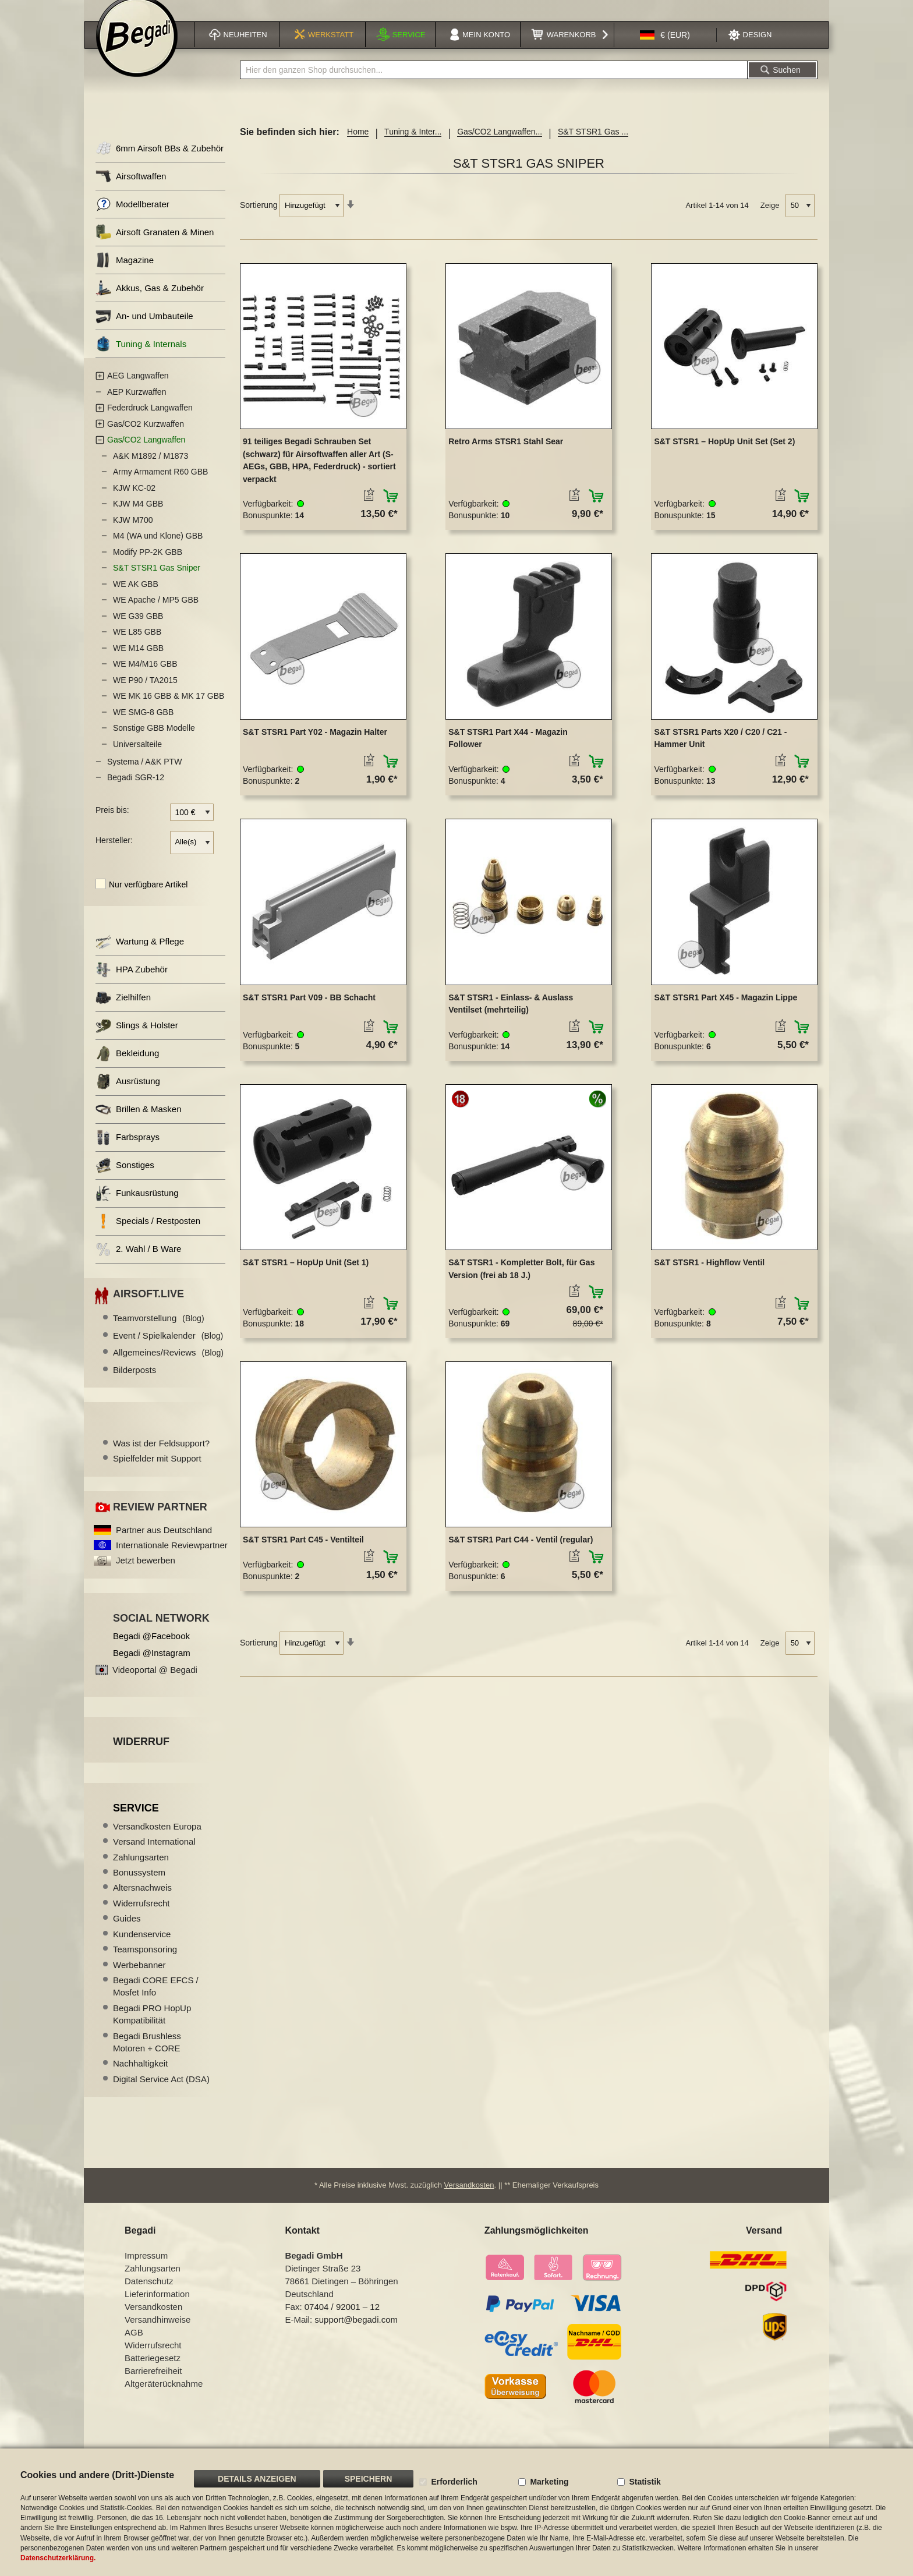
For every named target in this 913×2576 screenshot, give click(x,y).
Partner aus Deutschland (164, 1542)
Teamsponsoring (145, 1961)
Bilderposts (134, 1382)
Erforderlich (454, 2481)
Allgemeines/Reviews (168, 1365)
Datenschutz (149, 2296)
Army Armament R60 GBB (160, 484)
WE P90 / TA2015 (145, 692)
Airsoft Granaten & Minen (154, 245)
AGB (134, 2347)
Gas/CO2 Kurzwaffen (145, 436)
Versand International (154, 1854)
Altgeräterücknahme (164, 2398)
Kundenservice (142, 1946)
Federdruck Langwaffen (150, 420)
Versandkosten (469, 2199)
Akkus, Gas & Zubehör (149, 301)
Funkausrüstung (137, 1205)
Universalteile (137, 756)
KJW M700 (133, 532)
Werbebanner (139, 1977)
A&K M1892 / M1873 (150, 468)
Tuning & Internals (140, 357)
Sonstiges (124, 1178)
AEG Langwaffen (138, 388)
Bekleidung (127, 1066)
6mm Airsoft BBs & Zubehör (159, 161)
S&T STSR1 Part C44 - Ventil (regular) (520, 1552)
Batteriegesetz (153, 2372)
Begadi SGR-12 (135, 790)
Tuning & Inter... (412, 144)
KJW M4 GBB (138, 516)
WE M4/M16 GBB (145, 676)
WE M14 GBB (138, 660)
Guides (127, 1931)
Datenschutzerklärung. (57, 2558)
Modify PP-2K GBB (147, 564)
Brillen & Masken (138, 1122)
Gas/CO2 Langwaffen (146, 452)
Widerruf (141, 1754)
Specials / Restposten (147, 1233)
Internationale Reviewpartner (172, 1557)
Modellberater (132, 217)
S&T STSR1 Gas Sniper (156, 580)
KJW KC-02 (134, 500)
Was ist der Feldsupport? (161, 1455)
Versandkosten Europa (157, 1838)
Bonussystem (139, 1884)
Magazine (124, 273)
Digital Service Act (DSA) (161, 2091)
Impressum (146, 2270)
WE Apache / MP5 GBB (156, 612)
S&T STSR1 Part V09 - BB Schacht (309, 1009)
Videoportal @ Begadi (154, 1682)
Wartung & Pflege (139, 954)
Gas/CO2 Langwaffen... (499, 144)
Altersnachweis (142, 1900)
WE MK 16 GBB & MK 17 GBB (168, 708)
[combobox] (493, 82)
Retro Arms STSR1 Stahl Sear (505, 454)
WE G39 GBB (138, 628)
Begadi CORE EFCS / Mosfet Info (156, 1998)
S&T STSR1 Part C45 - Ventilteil (303, 1552)
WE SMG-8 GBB (143, 724)
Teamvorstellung (158, 1331)
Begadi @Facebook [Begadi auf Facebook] (151, 1649)
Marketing (549, 2481)
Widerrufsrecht (141, 1915)
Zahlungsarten (141, 1869)
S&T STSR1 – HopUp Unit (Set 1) (306, 1275)
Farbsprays (127, 1150)
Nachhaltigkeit (140, 2076)
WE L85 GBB (137, 644)
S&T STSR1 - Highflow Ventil (709, 1275)
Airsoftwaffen (130, 189)
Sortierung (259, 217)
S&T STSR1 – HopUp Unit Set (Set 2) (724, 454)
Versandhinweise (157, 2334)
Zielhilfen (123, 1010)
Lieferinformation (157, 2308)
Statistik (644, 2481)
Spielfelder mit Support (157, 1471)
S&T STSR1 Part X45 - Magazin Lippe (725, 1009)
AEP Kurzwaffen (136, 404)
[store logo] (137, 50)
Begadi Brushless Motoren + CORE (147, 2054)
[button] (665, 48)
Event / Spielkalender (168, 1348)
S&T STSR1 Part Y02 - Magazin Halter (315, 744)
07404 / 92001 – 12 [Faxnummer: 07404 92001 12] (342, 2321)
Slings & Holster (136, 1038)
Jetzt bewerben (145, 1573)
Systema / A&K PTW (144, 774)
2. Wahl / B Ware (138, 1261)
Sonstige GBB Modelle (154, 740)
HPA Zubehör (131, 982)
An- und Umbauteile (144, 329)
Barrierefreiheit (153, 2385)
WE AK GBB (135, 596)
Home (358, 144)
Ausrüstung (127, 1094)
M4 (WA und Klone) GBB (158, 548)
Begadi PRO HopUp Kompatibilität (152, 2026)
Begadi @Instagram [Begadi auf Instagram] (151, 1666)
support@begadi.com (356, 2334)
